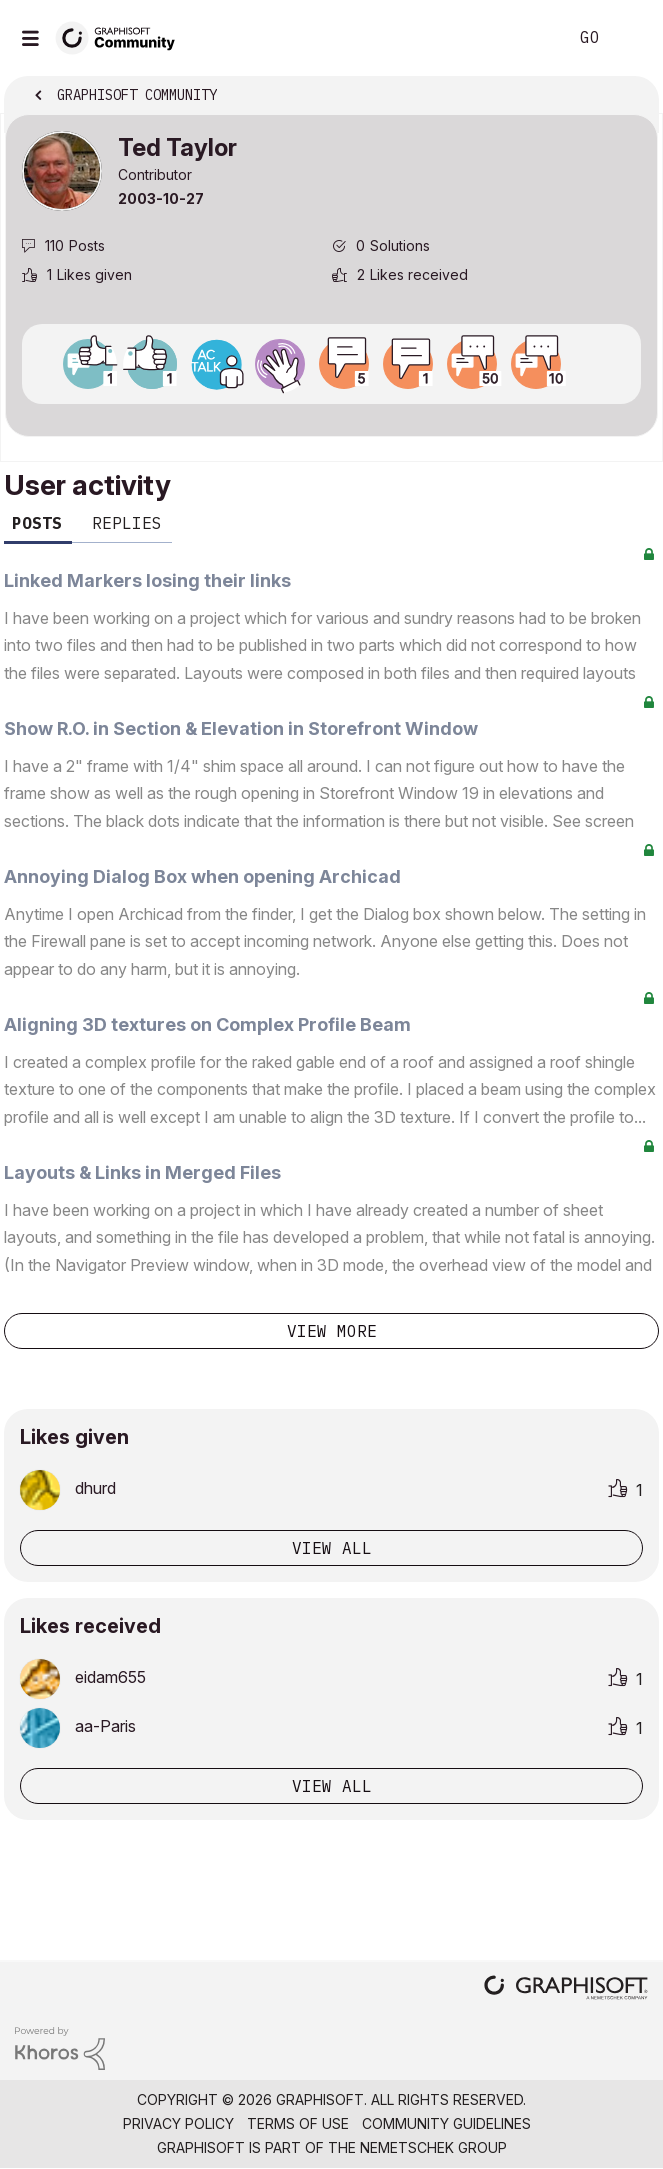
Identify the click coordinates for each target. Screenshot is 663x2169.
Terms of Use (298, 2123)
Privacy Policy (178, 2123)
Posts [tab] (37, 523)
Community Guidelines (446, 2123)
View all (332, 1548)
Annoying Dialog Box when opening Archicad (202, 876)
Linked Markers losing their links (147, 580)
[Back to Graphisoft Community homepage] (122, 36)
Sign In (631, 38)
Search (522, 38)
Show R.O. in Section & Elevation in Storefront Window (241, 728)
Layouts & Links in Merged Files (142, 1172)
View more (332, 1331)
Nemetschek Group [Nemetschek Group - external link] (433, 2147)
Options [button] (630, 97)
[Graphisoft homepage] (566, 1989)
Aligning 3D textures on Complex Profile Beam (207, 1024)
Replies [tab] (127, 523)
